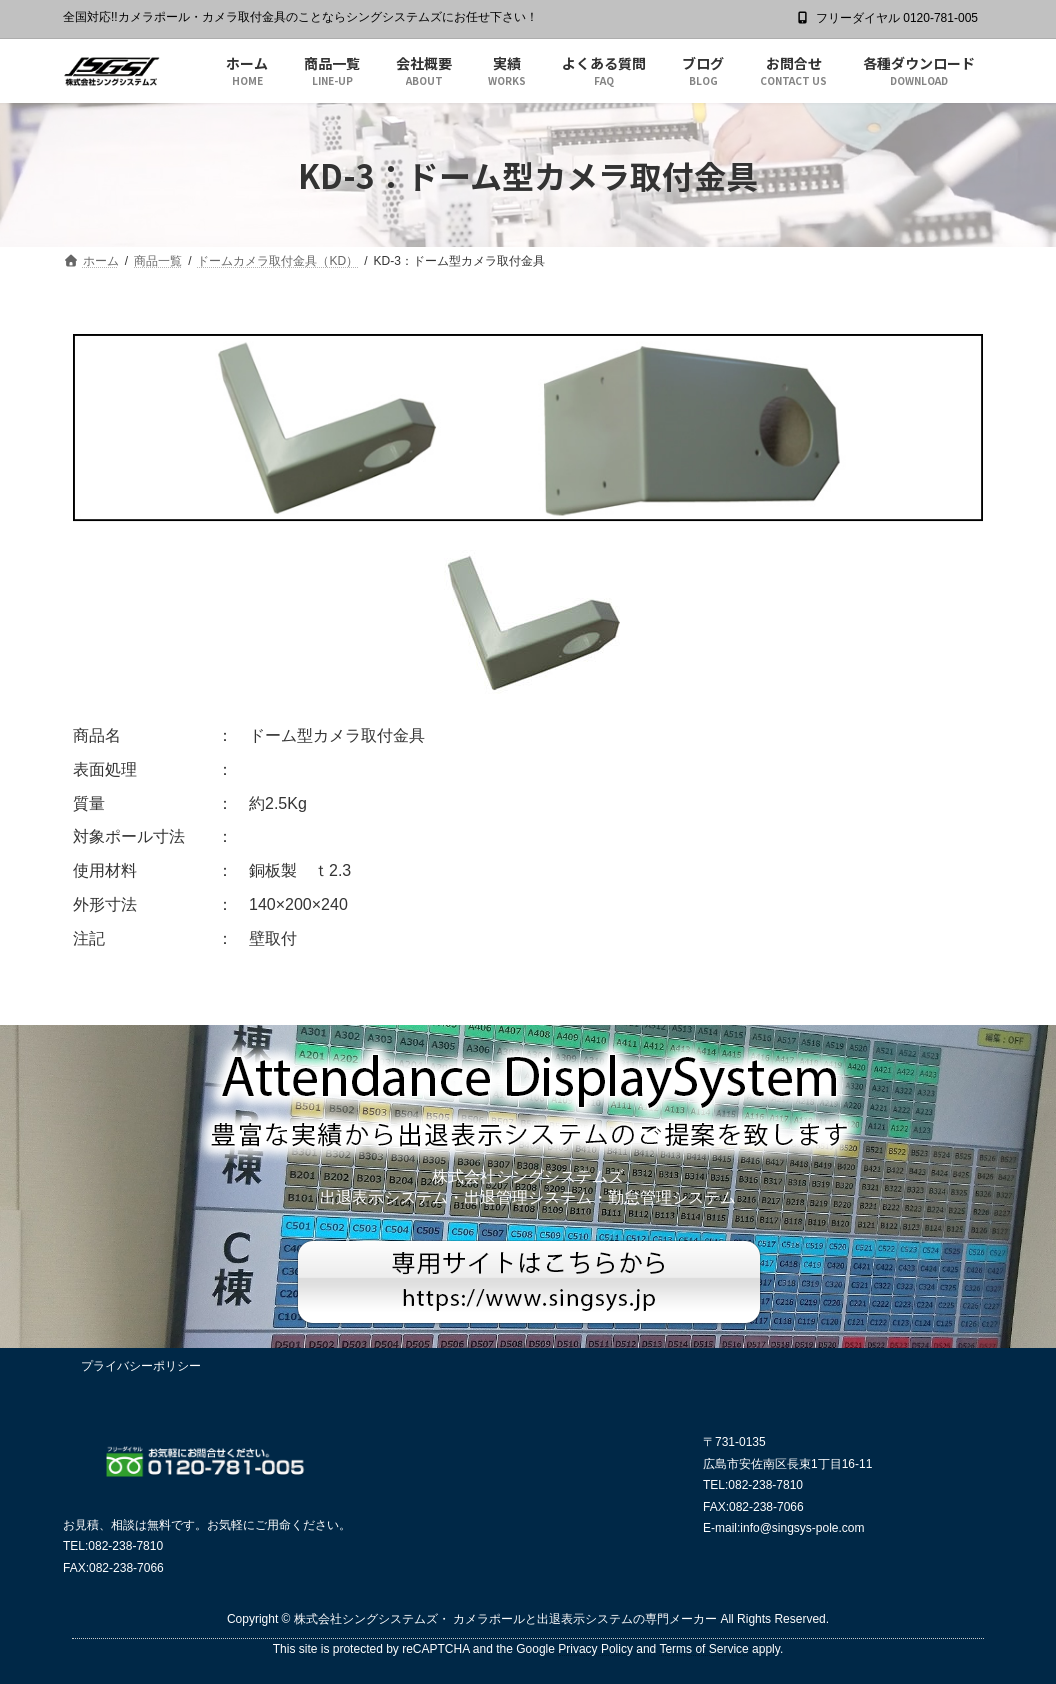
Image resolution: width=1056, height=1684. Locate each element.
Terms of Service (703, 1649)
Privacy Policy (595, 1649)
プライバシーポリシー (141, 1366)
